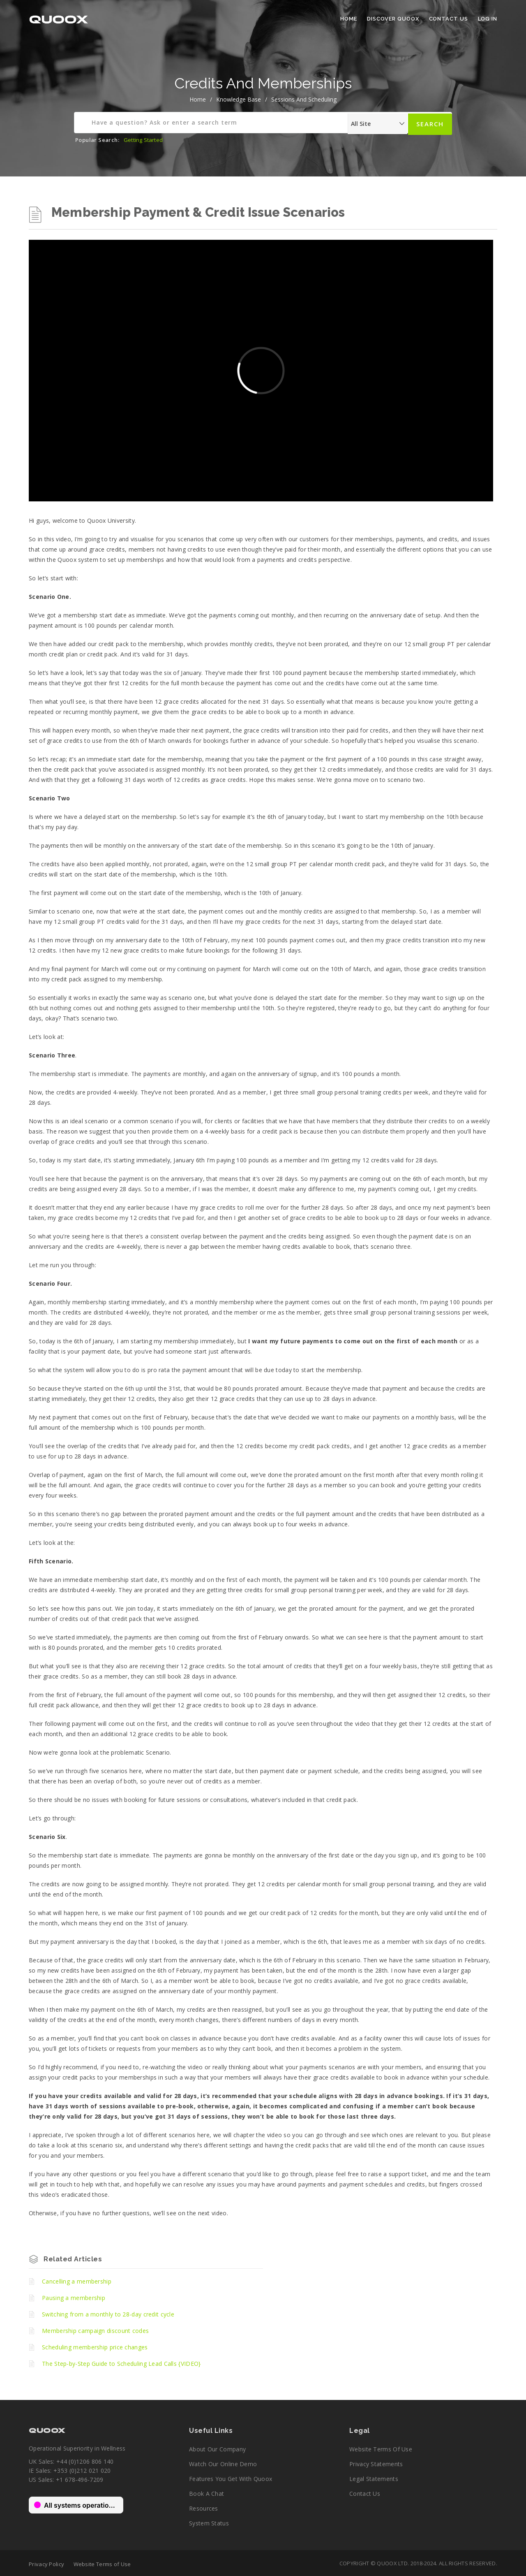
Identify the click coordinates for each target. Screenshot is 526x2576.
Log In (487, 19)
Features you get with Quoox (230, 2479)
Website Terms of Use (380, 2449)
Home (348, 19)
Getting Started (143, 140)
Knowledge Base (238, 99)
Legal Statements (373, 2479)
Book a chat (206, 2493)
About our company (217, 2449)
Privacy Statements (376, 2464)
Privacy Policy (46, 2564)
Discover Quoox (393, 19)
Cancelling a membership (76, 2281)
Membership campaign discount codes (95, 2331)
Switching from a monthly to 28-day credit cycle (108, 2314)
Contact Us (448, 19)
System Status (209, 2523)
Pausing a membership (73, 2298)
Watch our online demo (223, 2464)
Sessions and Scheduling (304, 99)
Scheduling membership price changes (95, 2347)
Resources (203, 2508)
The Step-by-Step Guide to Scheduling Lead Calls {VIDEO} (121, 2363)
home (197, 99)
